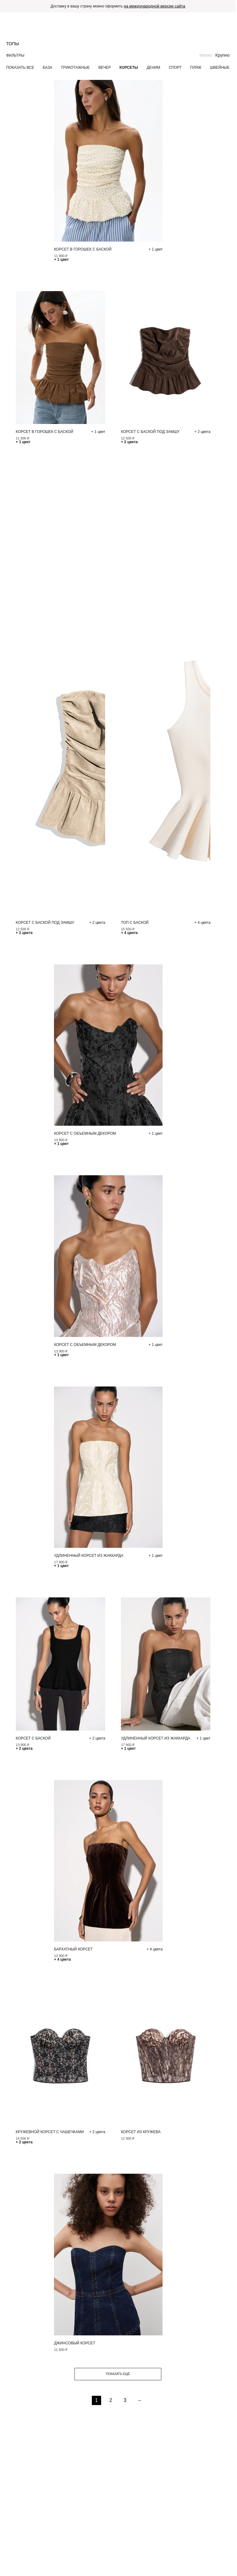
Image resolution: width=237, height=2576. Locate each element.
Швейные (220, 67)
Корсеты (128, 67)
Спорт (175, 67)
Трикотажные (75, 67)
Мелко (205, 55)
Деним (153, 67)
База (47, 67)
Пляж (195, 67)
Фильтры (15, 55)
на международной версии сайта (154, 6)
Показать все (20, 67)
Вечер (104, 67)
